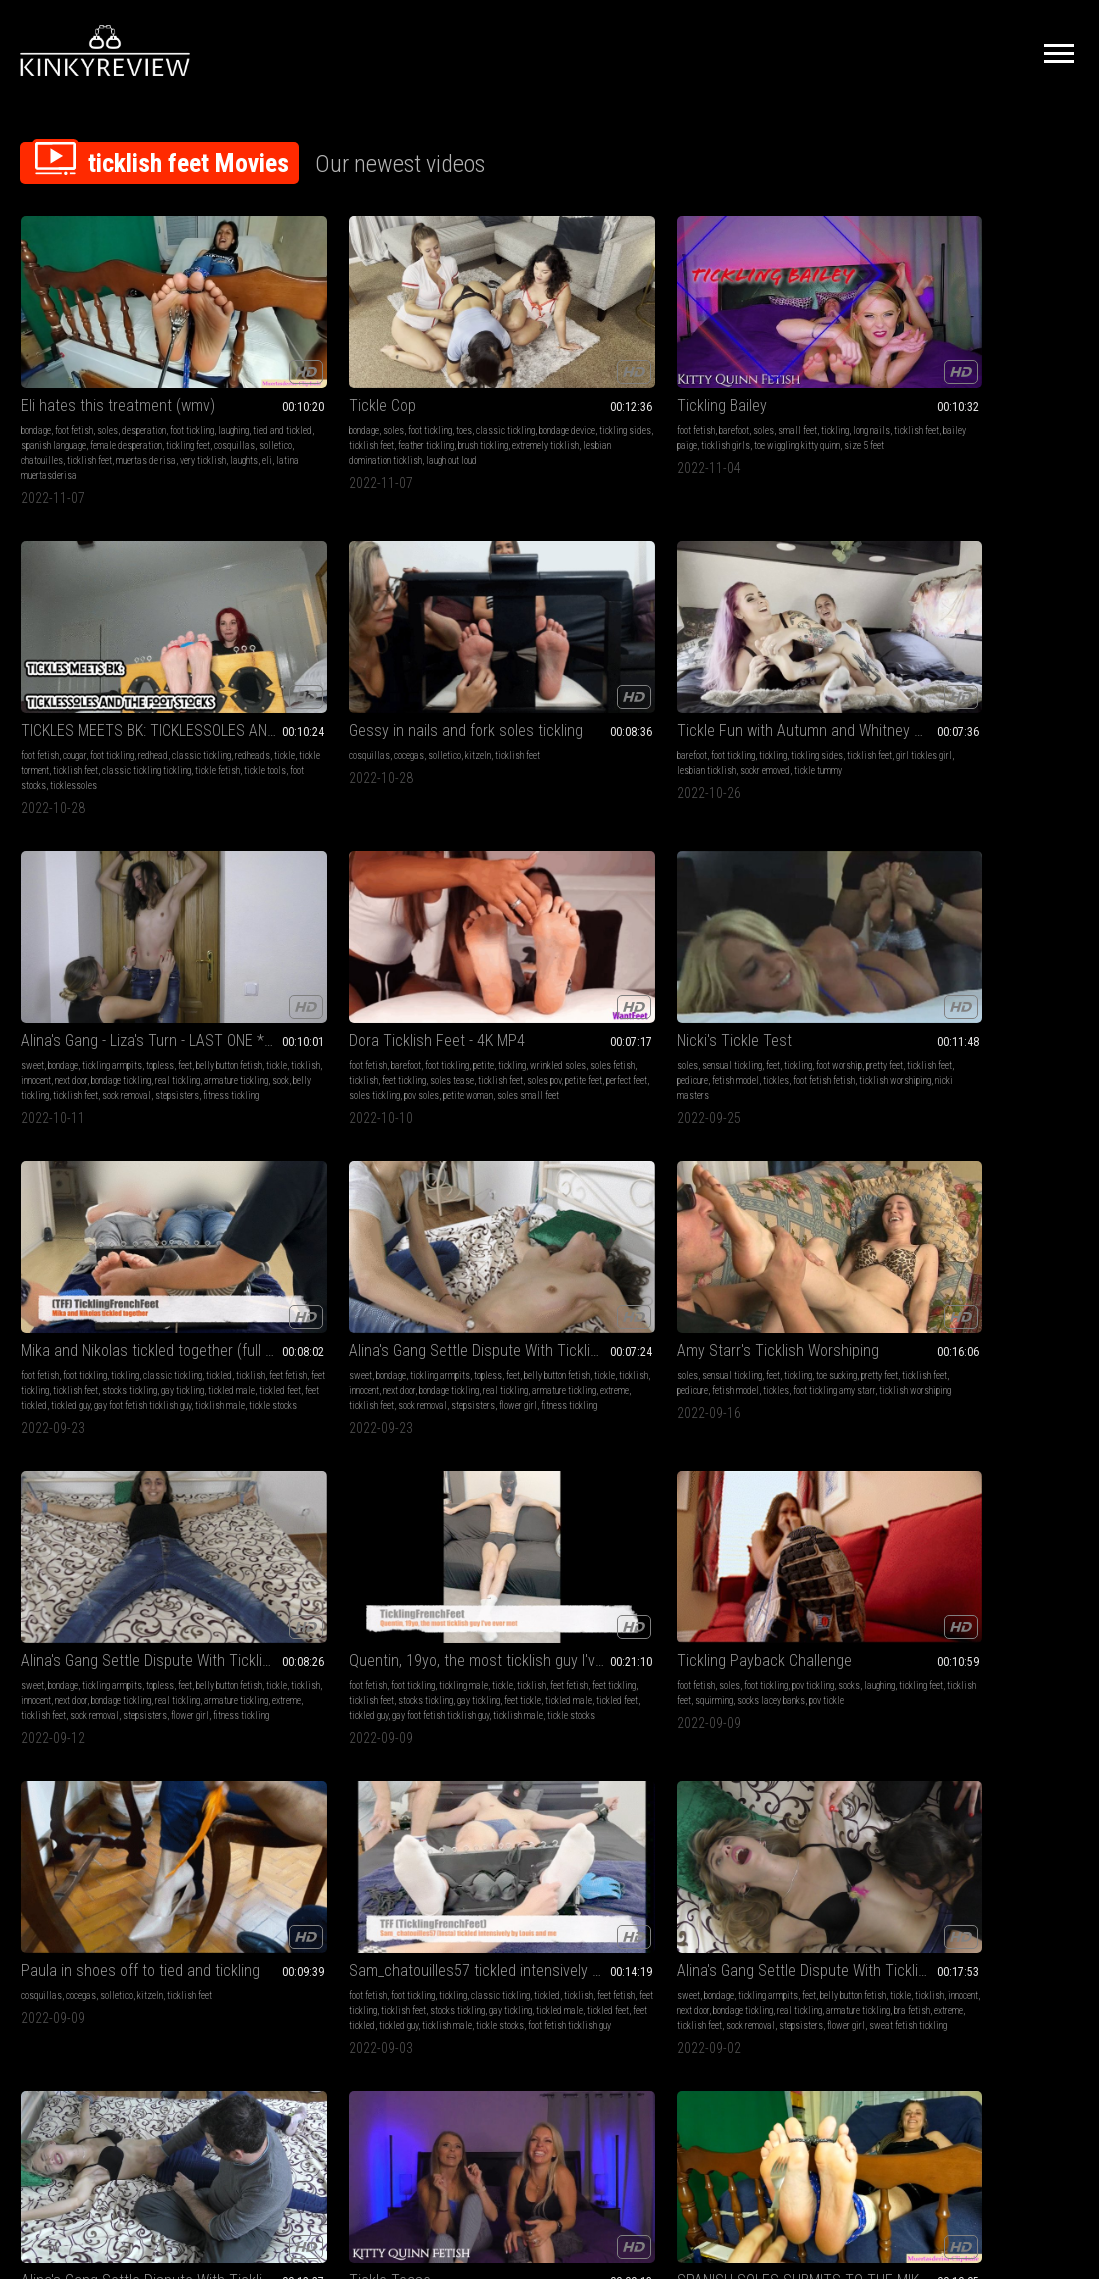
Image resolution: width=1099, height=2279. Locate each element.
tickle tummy (77, 689)
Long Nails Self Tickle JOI (964, 1742)
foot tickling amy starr (308, 966)
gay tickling (982, 689)
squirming (1035, 951)
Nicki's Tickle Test (725, 634)
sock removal (383, 704)
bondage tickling (267, 689)
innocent (360, 674)
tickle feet (991, 1812)
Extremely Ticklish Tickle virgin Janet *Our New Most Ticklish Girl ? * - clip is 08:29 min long (118, 1742)
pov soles (570, 704)
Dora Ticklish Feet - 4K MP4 (541, 634)
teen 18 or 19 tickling (102, 1827)
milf (892, 1213)
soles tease (475, 689)
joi (1025, 1767)
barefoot (510, 367)
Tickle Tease (925, 1188)
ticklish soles (1031, 1797)
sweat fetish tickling (534, 1273)
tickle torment (789, 382)
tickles (681, 689)
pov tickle (973, 966)
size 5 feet (550, 397)
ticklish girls (599, 382)
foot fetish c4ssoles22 (63, 1550)
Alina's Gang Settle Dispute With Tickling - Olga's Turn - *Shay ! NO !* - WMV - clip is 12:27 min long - (765, 1188)
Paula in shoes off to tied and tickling (118, 1188)
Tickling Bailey (498, 342)
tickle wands (286, 1535)
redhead (800, 367)
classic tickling (393, 367)
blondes (918, 1213)
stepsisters (259, 719)
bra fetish (620, 1243)
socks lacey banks (918, 966)
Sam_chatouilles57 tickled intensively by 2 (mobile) (334, 1188)
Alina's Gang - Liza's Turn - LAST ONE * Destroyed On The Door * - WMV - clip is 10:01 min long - (334, 634)
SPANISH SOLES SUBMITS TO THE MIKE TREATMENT (118, 1465)
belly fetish (42, 1767)
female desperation (94, 397)
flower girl (40, 996)
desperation (144, 367)
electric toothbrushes (307, 1520)
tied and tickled (117, 382)
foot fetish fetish (729, 689)
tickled (897, 674)
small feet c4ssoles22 (575, 1550)
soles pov (567, 689)
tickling (611, 367)
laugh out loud (339, 412)
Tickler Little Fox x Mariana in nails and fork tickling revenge (981, 1465)
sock (245, 704)
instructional (908, 1228)
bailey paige (548, 382)
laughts (149, 427)
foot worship (830, 659)
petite (587, 659)
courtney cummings (961, 1258)
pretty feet (686, 674)
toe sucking (396, 936)
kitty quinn (1028, 1228)
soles (107, 367)
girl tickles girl (98, 674)
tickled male (1031, 689)
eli (172, 427)
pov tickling (1020, 936)
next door (395, 674)
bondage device (265, 382)
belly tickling (282, 704)
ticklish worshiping (800, 689)
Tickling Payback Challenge (971, 911)
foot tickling (318, 367)
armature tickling (382, 689)
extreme (35, 981)
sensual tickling (723, 659)
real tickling (323, 689)
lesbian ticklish (159, 674)
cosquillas (41, 412)
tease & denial (964, 1213)
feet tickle (792, 966)
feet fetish (966, 674)
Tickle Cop (270, 342)
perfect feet (473, 704)
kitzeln (1013, 367)
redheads (717, 382)
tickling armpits (328, 659)
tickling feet (156, 397)
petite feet (606, 689)
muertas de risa (51, 427)
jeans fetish (751, 1213)
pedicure (773, 674)
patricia (100, 1535)
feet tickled (951, 704)
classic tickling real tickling (802, 1767)
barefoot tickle (942, 1812)
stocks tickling (929, 689)
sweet (248, 659)
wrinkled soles (481, 674)
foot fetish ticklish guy (330, 1273)
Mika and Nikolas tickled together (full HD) (981, 634)
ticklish (326, 674)
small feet (573, 367)
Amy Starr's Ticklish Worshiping (334, 911)
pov (1048, 1213)
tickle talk (903, 1258)
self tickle (1033, 1812)
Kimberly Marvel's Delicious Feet (765, 1465)
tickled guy (995, 704)
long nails (986, 1228)
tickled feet (905, 704)
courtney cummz (987, 1243)
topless (376, 659)
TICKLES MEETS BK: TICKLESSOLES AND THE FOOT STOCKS (765, 342)
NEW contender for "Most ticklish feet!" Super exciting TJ (765, 1742)
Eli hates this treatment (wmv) (118, 342)
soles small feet (484, 719)
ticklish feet (171, 412)
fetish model (816, 674)
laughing (68, 382)
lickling (682, 1505)
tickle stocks (1008, 719)
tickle (749, 382)
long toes (179, 1490)
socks (1056, 936)
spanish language (116, 1505)
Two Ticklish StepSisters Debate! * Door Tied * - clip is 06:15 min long (334, 1742)
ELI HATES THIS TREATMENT (544, 1465)
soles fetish (535, 674)
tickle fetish (801, 397)
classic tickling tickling (730, 397)
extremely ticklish (356, 397)
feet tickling (617, 674)
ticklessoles (759, 412)
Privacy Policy (623, 2069)
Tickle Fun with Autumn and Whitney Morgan (118, 634)
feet (401, 659)
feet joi (1003, 1767)
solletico (82, 412)
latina (521, 1505)
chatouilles (124, 412)
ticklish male (955, 719)
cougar (721, 367)
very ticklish (108, 427)
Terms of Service (488, 2069)
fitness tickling (313, 719)
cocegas (944, 367)
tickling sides (323, 382)
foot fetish (74, 367)
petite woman (617, 704)
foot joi (939, 1797)
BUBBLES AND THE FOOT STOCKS (334, 1465)
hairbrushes (337, 1535)
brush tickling (294, 397)
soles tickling (523, 704)
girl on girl (356, 1812)
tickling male (782, 936)
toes (352, 367)
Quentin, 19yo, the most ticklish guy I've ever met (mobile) (765, 911)
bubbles (313, 1505)
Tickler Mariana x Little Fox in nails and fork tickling (550, 1742)
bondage (36, 367)
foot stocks (711, 412)
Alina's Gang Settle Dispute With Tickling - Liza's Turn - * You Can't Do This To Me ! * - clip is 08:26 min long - (550, 911)
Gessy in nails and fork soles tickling (981, 342)
